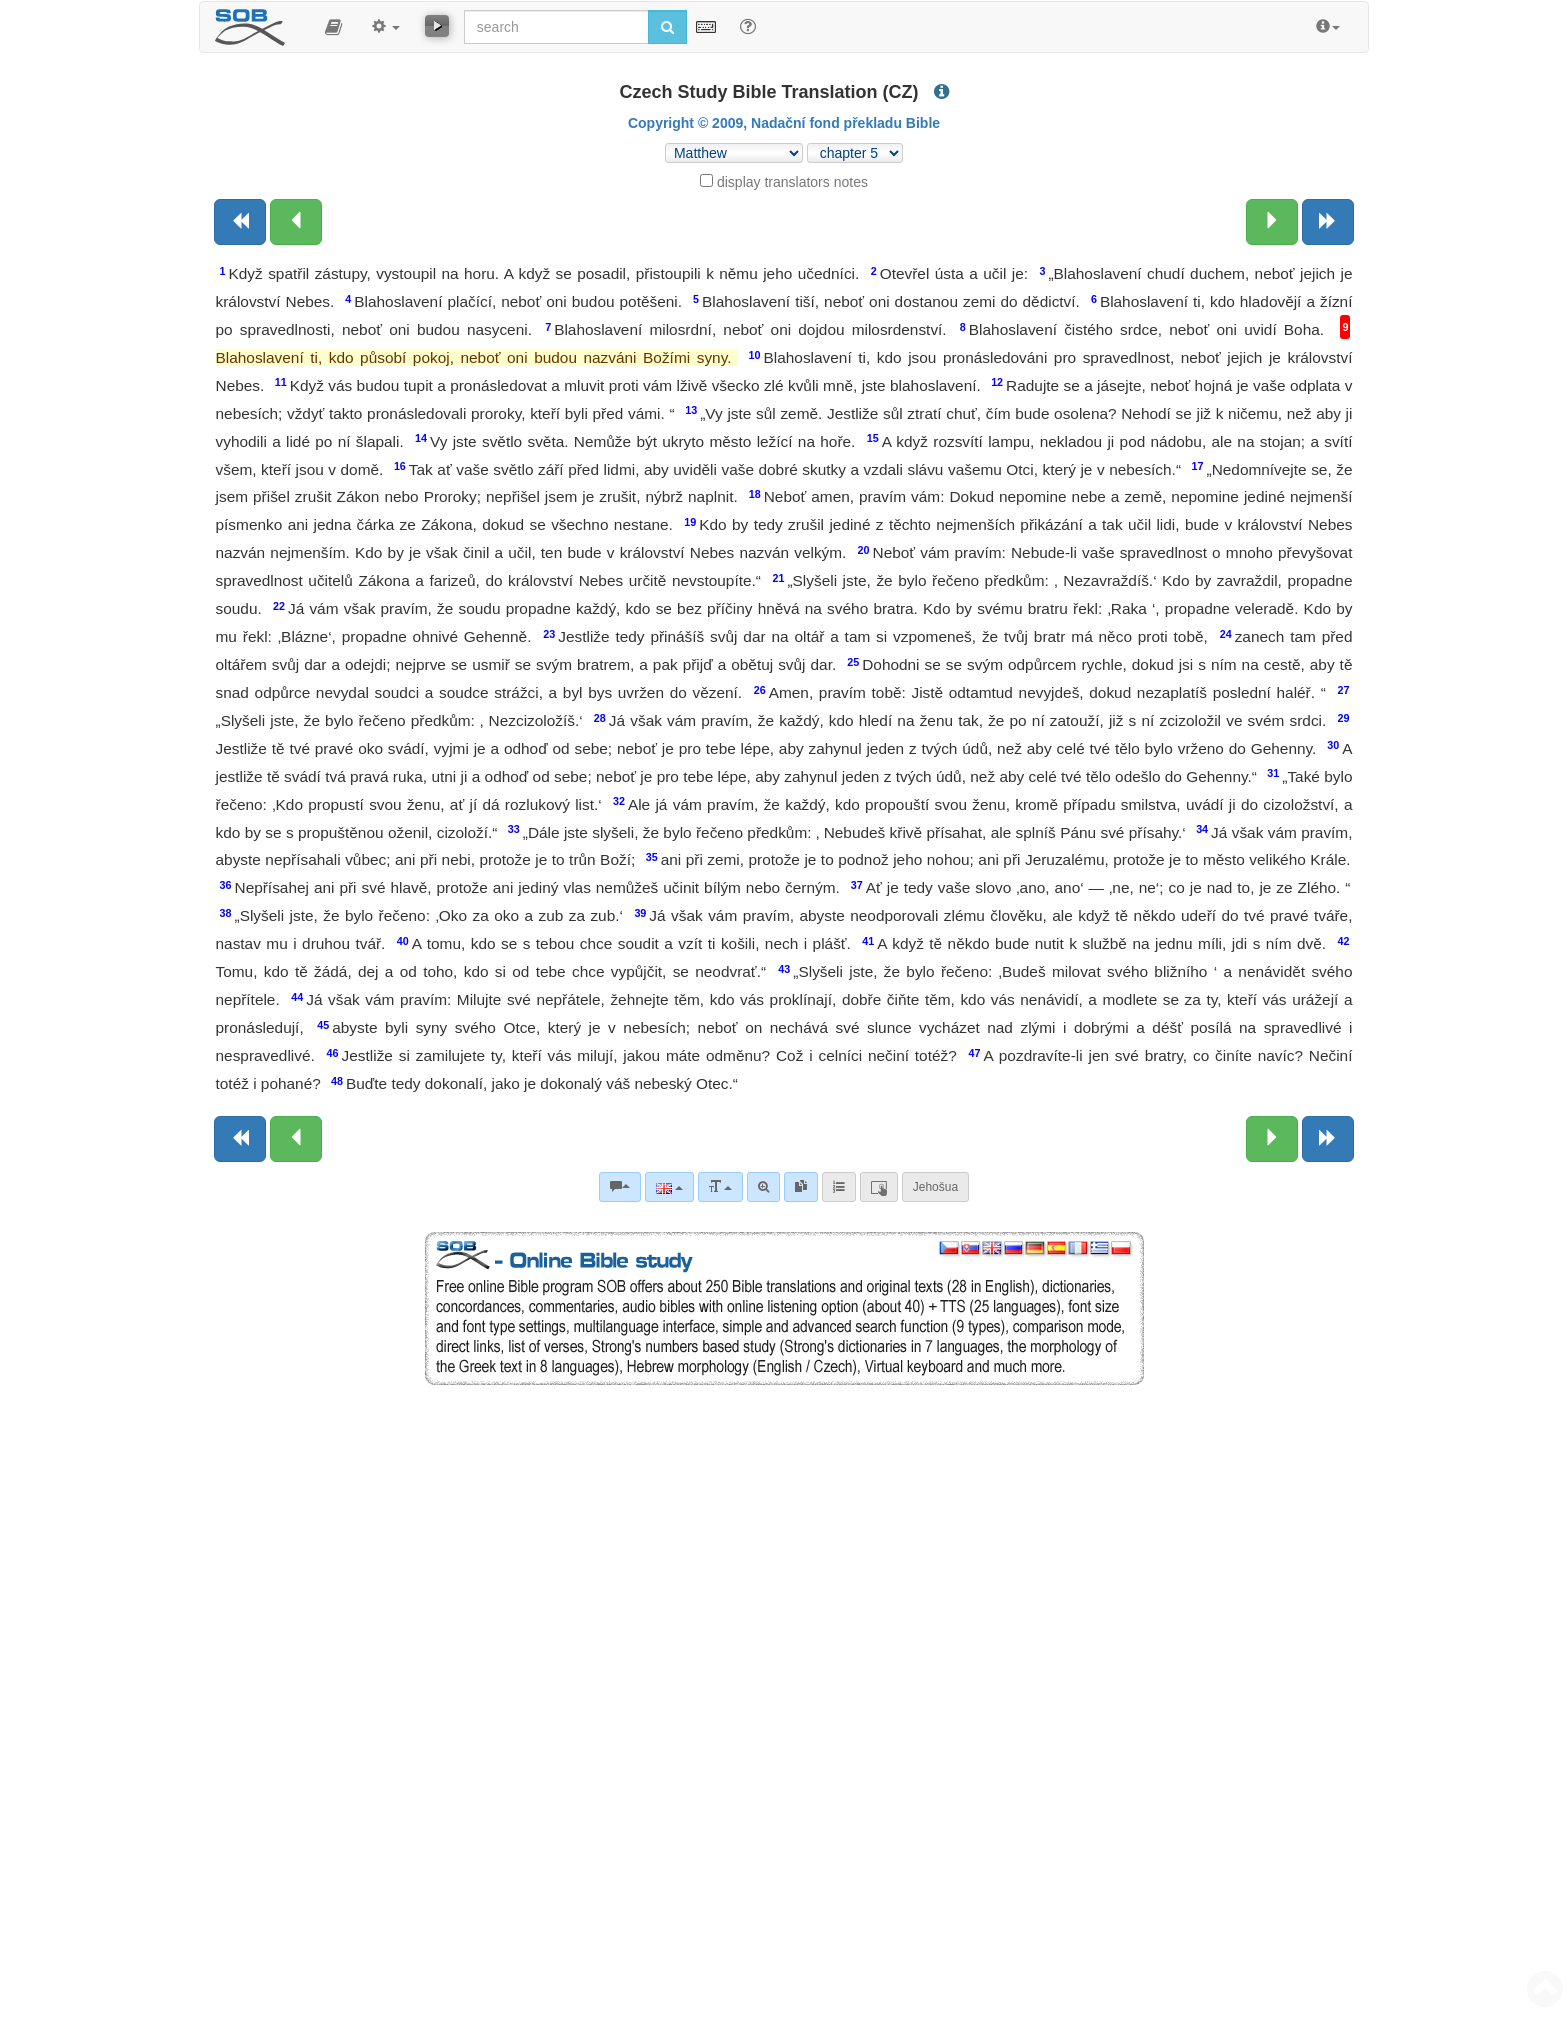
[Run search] (667, 27)
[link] (801, 1187)
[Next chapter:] (1272, 222)
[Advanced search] (763, 1187)
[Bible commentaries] (620, 1187)
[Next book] (1328, 222)
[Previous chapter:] (296, 222)
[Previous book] (240, 222)
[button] (333, 27)
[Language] (669, 1187)
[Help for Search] (748, 26)
